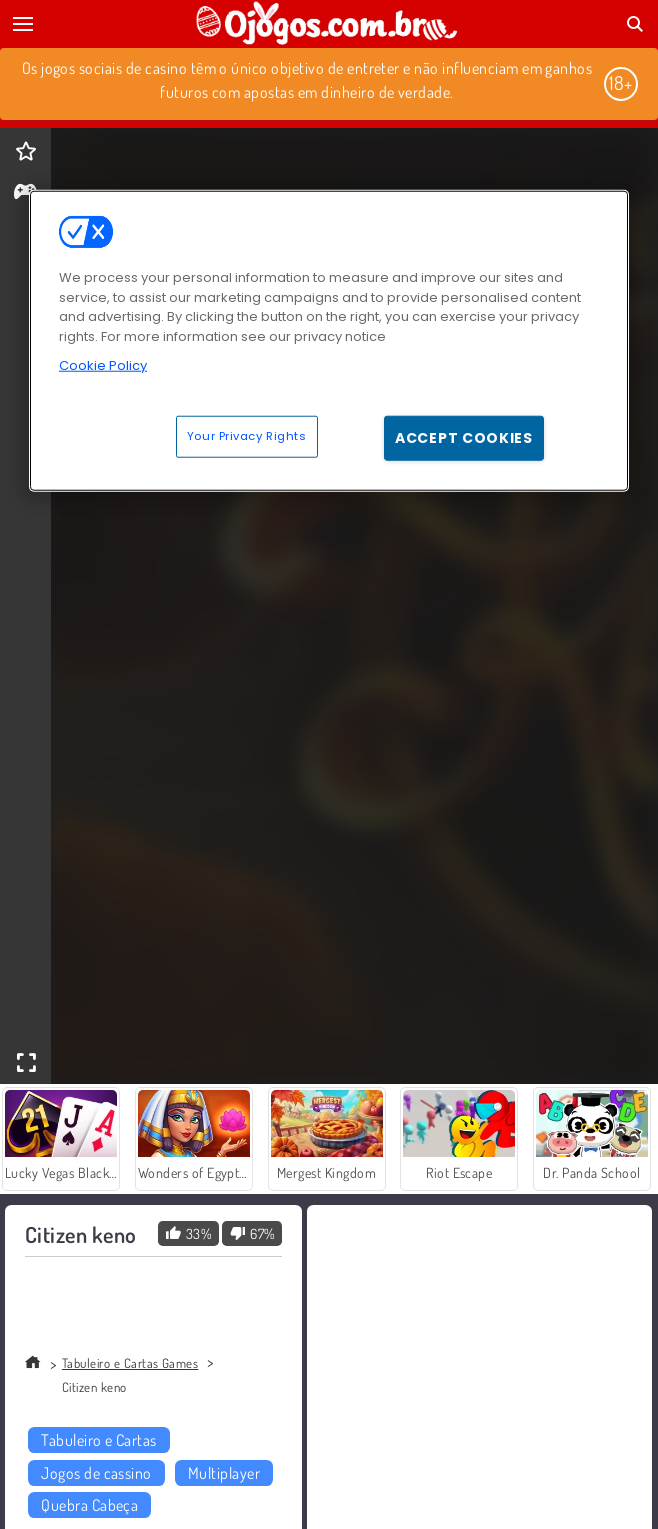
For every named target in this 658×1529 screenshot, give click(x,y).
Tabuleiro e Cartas (99, 1440)
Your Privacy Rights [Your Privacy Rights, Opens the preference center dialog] (247, 436)
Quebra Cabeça (89, 1505)
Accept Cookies (464, 438)
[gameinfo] (25, 193)
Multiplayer (224, 1473)
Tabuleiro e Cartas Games (130, 1363)
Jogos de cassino (96, 1473)
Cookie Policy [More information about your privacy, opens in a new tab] (103, 365)
